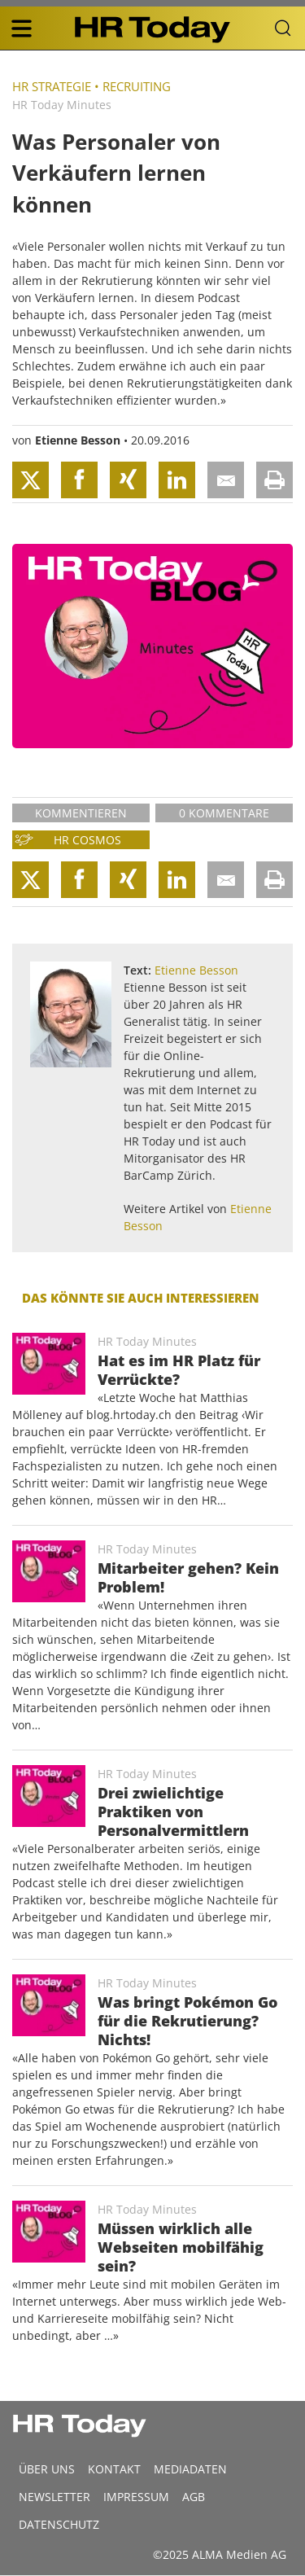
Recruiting (136, 86)
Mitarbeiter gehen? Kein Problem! (188, 1577)
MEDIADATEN (190, 2469)
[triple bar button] (21, 28)
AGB (193, 2496)
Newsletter (54, 2496)
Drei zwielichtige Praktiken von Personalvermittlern (173, 1811)
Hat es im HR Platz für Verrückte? (179, 1370)
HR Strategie (51, 86)
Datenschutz (59, 2524)
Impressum (136, 2496)
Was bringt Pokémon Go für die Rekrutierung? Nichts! (187, 2020)
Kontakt (114, 2469)
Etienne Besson (77, 440)
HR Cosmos (87, 840)
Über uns (47, 2469)
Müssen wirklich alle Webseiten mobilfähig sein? (181, 2247)
